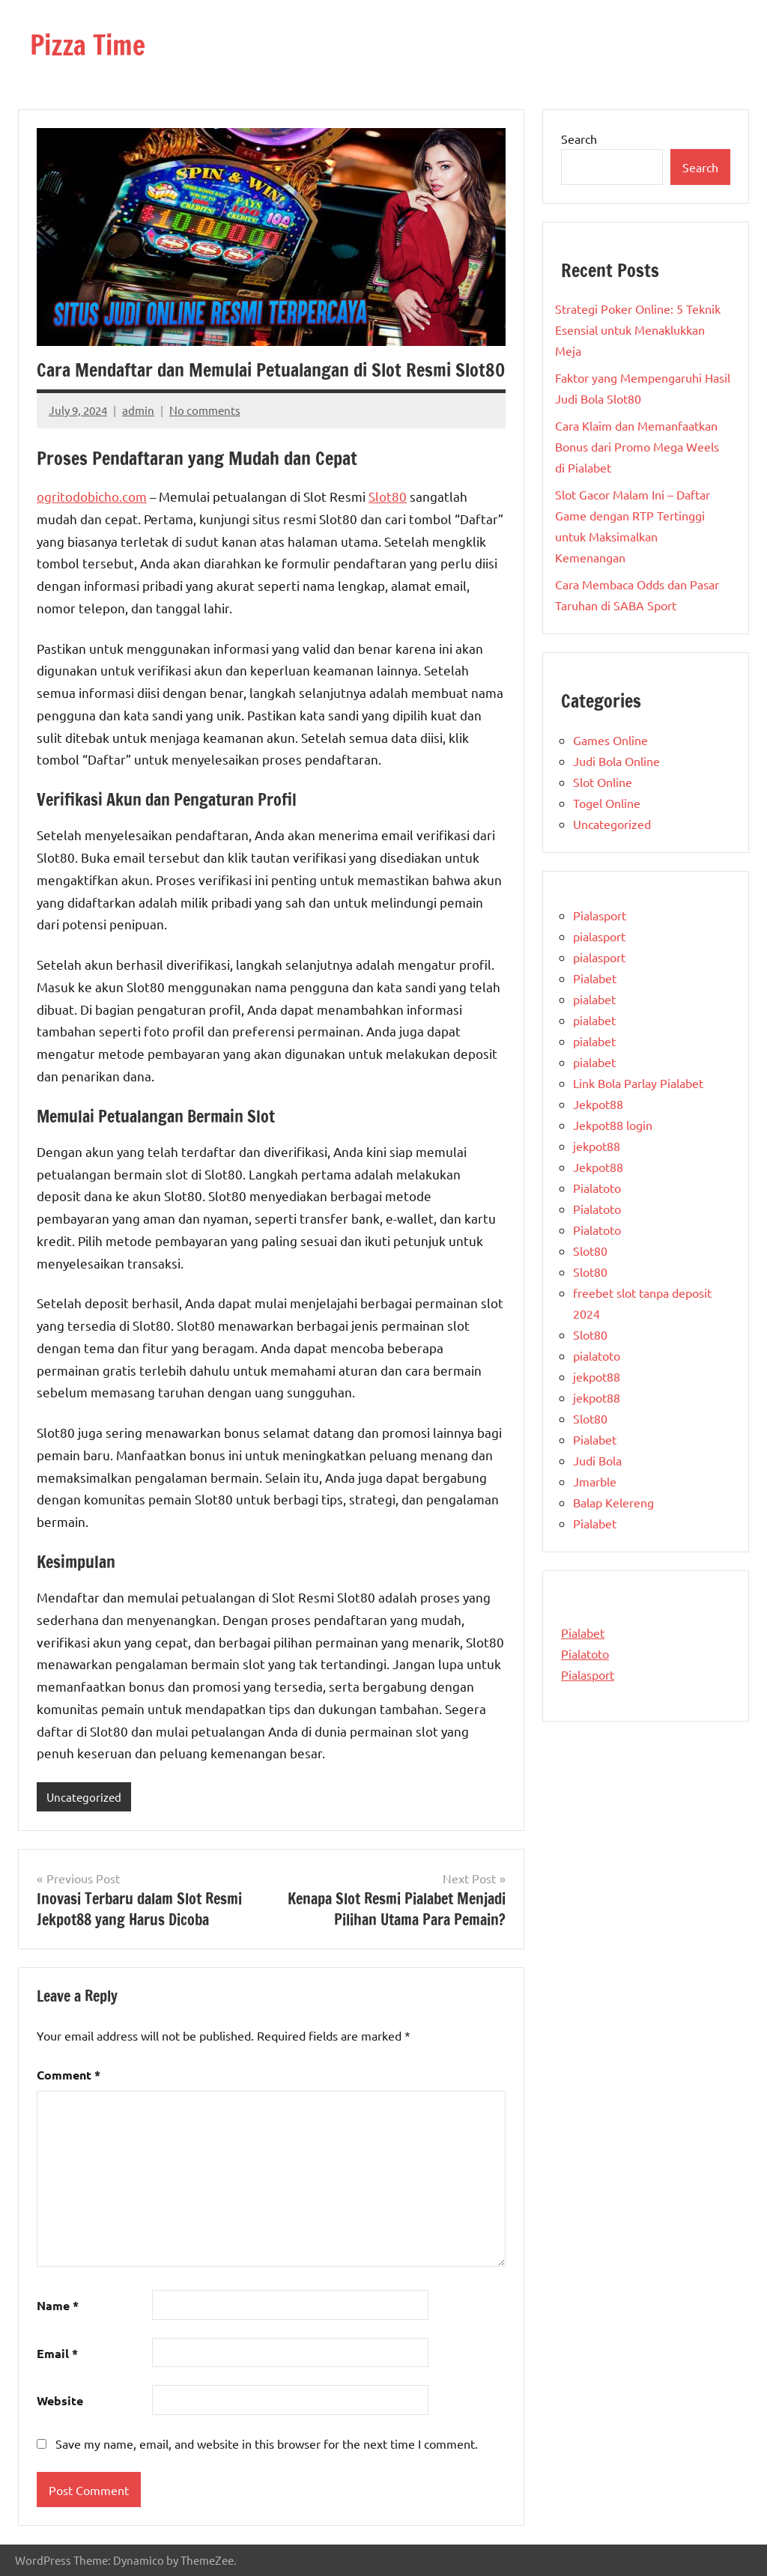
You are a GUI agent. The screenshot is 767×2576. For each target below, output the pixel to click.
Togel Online (606, 802)
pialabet (594, 998)
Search (579, 138)
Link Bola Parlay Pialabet (638, 1082)
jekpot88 (596, 1145)
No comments (204, 410)
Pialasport (599, 915)
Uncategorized (83, 1797)
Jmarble (594, 1481)
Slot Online (602, 781)
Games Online (610, 739)
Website (60, 2400)
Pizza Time (87, 45)
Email (57, 2353)
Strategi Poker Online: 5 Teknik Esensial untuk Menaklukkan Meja (638, 329)
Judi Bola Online (616, 760)
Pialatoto (597, 1187)
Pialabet (594, 977)
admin (138, 410)
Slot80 (388, 496)
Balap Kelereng (613, 1502)
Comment (68, 2075)
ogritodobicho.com (92, 496)
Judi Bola (597, 1460)
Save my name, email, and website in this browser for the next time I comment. (266, 2443)
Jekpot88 (598, 1103)
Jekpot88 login (612, 1124)
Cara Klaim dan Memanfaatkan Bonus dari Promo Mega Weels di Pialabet (637, 446)
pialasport (599, 936)
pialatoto (596, 1355)
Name (58, 2305)
